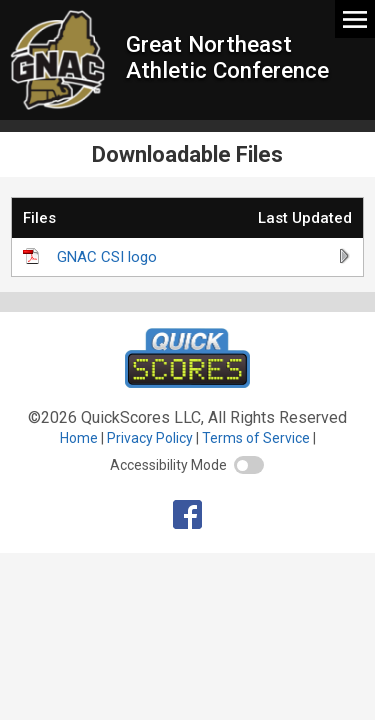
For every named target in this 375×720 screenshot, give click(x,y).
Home (79, 438)
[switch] (249, 465)
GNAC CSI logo (107, 257)
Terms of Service (256, 438)
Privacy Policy (150, 438)
